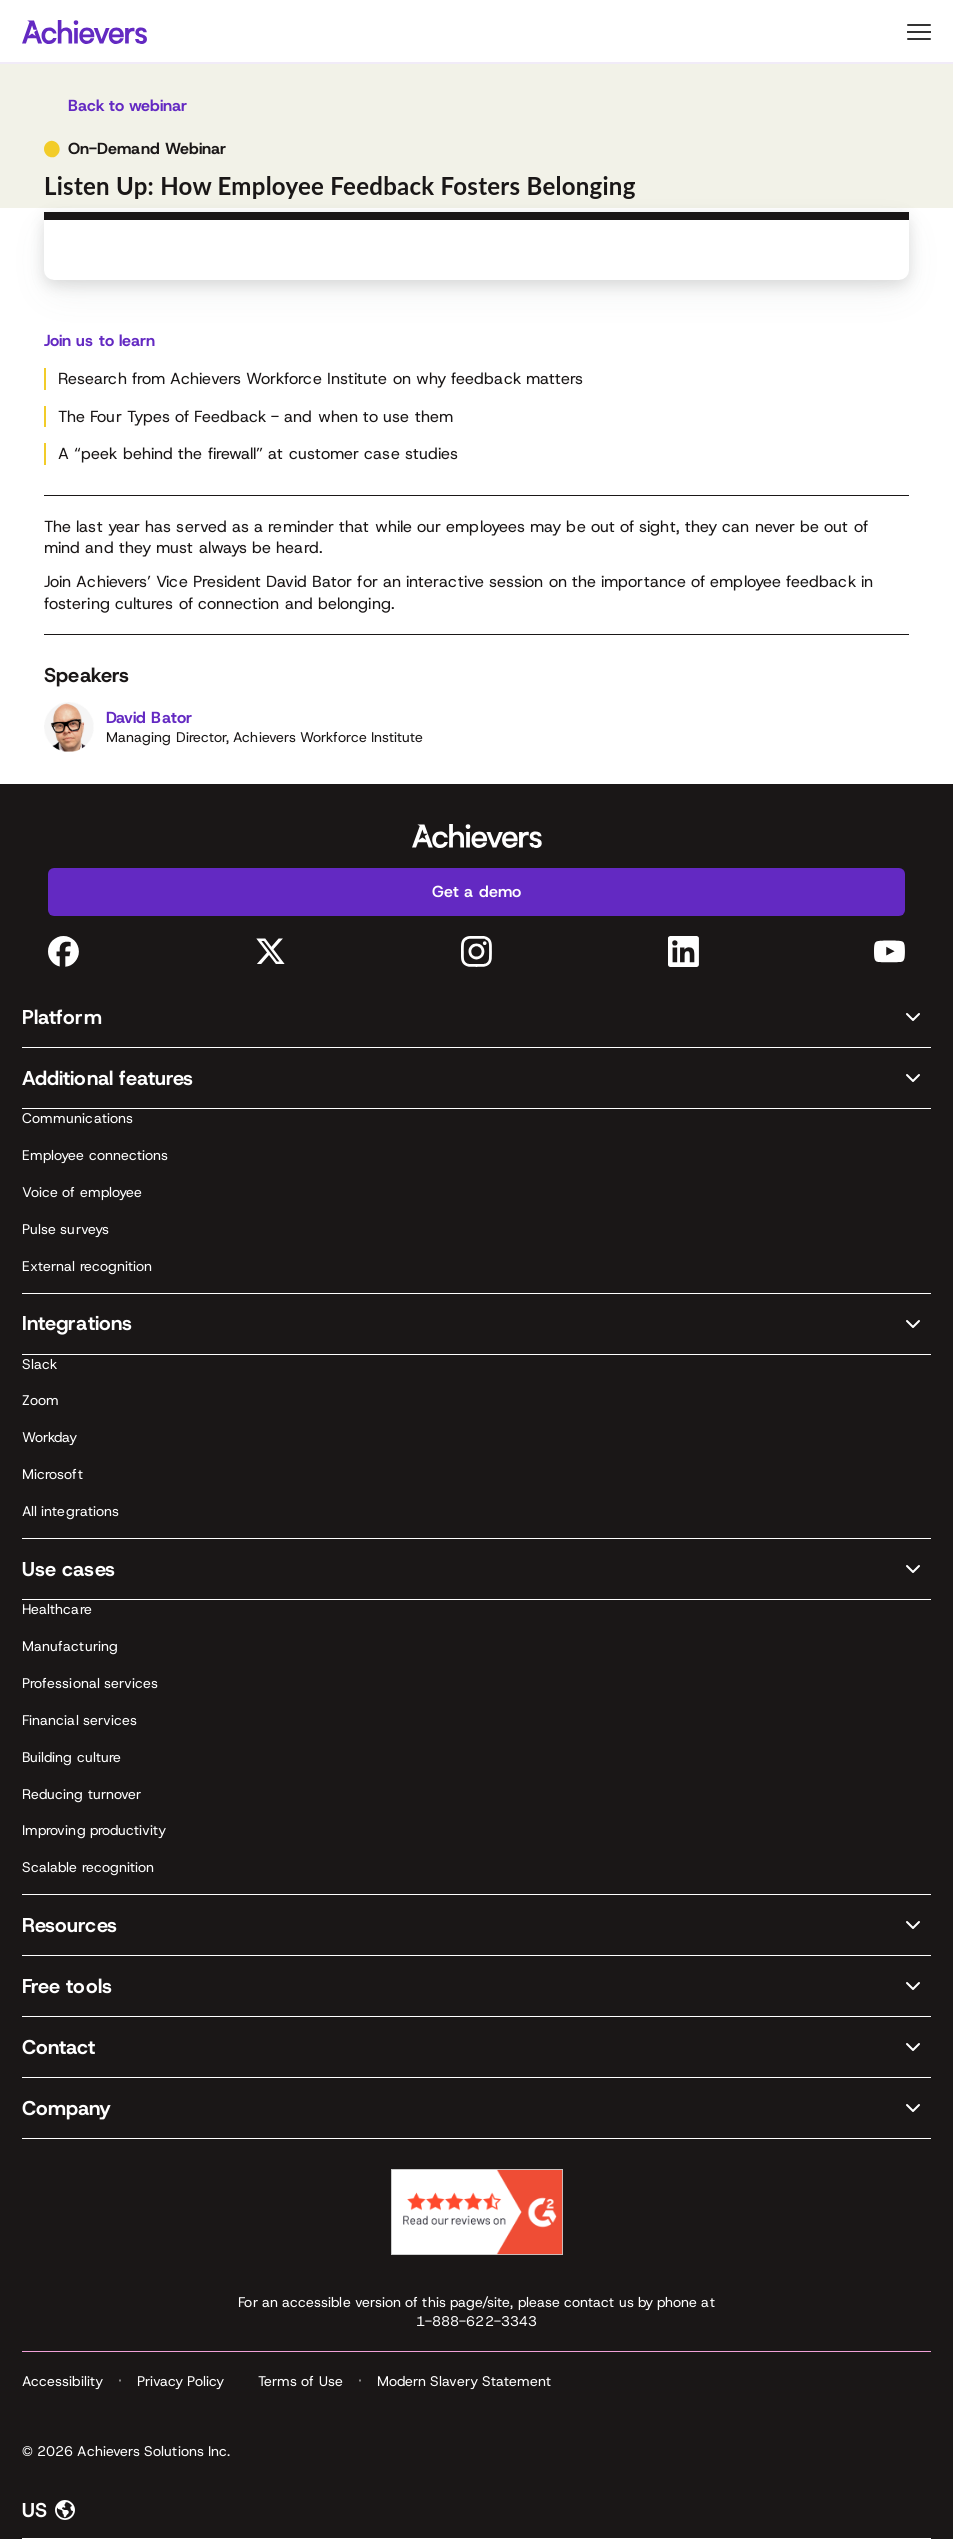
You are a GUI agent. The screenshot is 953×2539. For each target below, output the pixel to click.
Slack (39, 1364)
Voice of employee (82, 1192)
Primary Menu (919, 32)
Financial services (79, 1720)
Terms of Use (300, 2381)
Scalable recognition (88, 1867)
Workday (50, 1437)
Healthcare (57, 1609)
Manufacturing (70, 1646)
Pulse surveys (65, 1229)
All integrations (70, 1511)
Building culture (71, 1757)
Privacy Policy (180, 2381)
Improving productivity (94, 1830)
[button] (476, 1017)
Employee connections (95, 1155)
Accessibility (62, 2381)
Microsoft (52, 1474)
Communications (77, 1118)
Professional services (90, 1683)
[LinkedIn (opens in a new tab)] (683, 951)
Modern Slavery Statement (464, 2381)
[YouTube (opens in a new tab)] (889, 951)
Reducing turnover (81, 1794)
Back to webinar (127, 105)
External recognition (87, 1266)
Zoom (40, 1400)
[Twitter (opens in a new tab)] (270, 951)
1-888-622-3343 (476, 2321)
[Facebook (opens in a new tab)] (63, 951)
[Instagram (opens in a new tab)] (476, 951)
